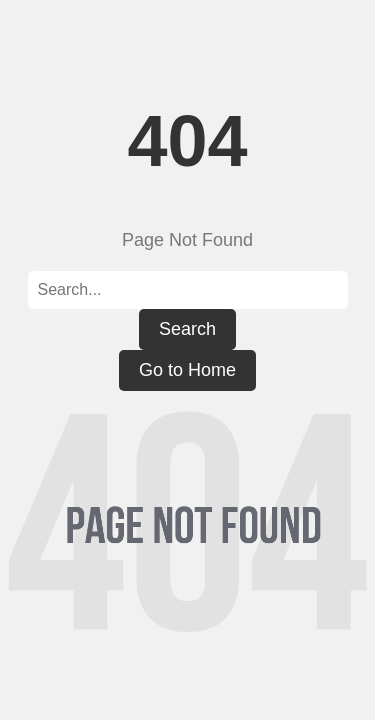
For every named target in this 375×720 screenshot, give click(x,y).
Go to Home (187, 370)
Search (187, 329)
